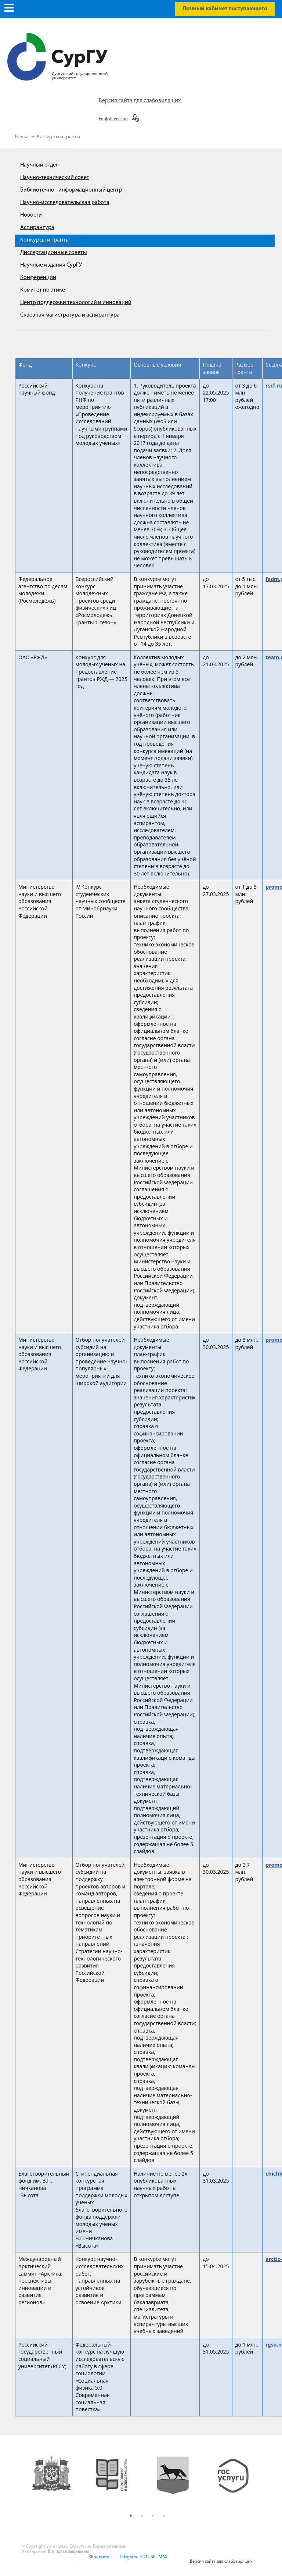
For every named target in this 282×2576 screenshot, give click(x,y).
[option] (57, 2482)
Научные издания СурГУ (51, 265)
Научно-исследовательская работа (64, 203)
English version (113, 119)
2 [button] (141, 2515)
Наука (22, 137)
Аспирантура (37, 228)
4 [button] (163, 2515)
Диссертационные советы (53, 253)
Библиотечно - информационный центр (71, 190)
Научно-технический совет (54, 178)
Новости (31, 215)
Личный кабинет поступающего (224, 9)
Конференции (38, 278)
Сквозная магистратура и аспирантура (70, 315)
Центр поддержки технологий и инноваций (75, 303)
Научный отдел (39, 165)
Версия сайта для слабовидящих (140, 101)
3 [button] (152, 2515)
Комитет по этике (42, 290)
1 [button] (130, 2515)
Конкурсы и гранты (58, 137)
